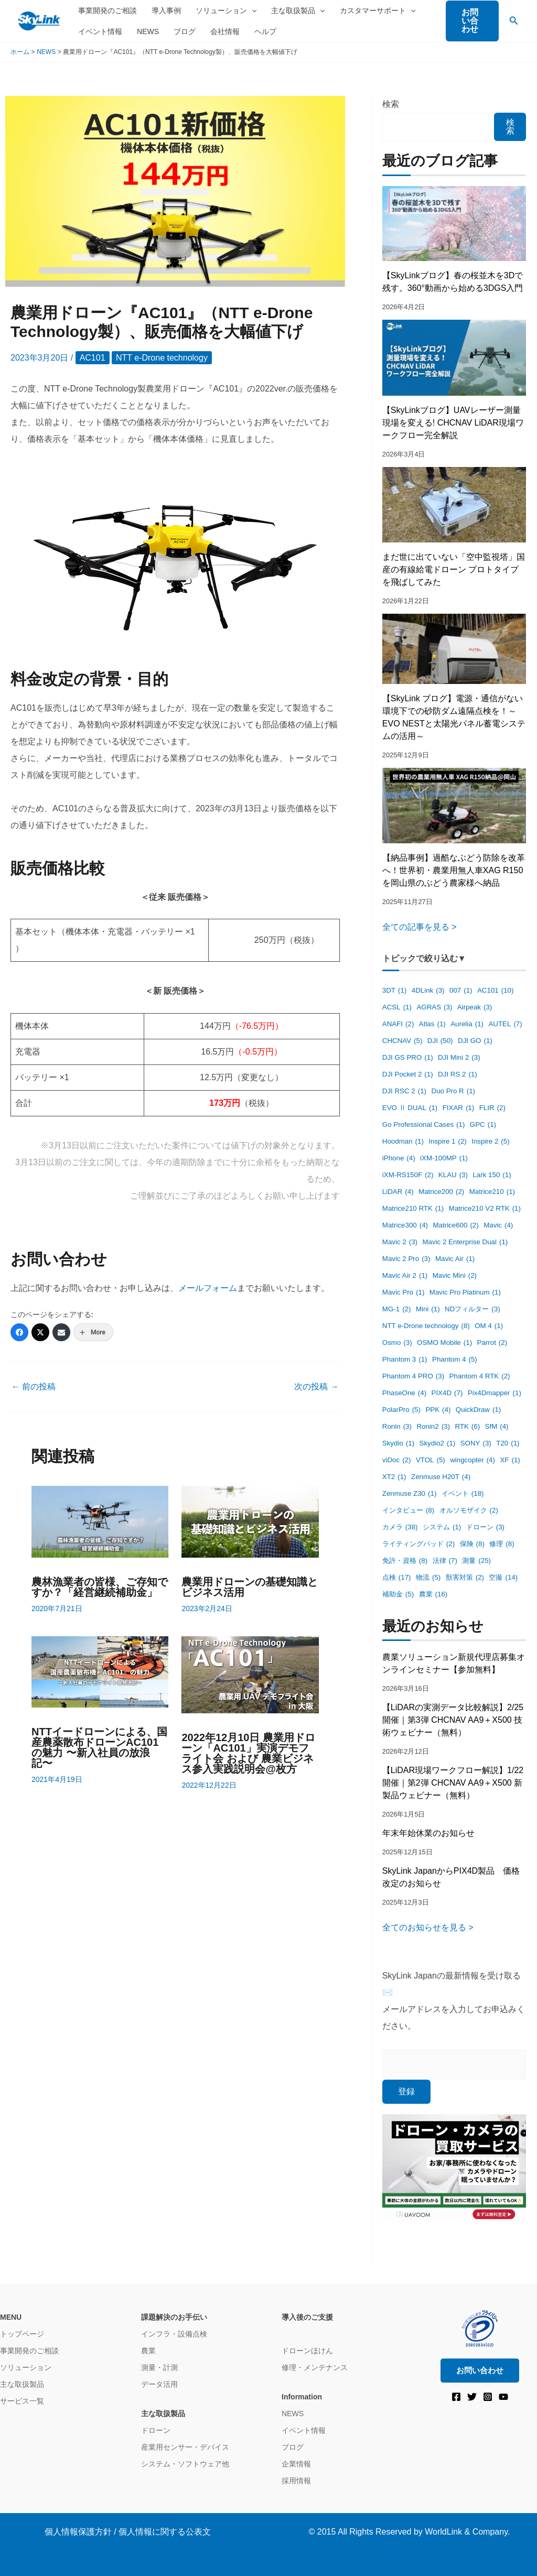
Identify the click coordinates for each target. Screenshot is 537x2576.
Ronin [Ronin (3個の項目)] (397, 1427)
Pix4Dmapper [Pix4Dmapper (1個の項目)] (494, 1393)
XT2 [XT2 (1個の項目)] (394, 1477)
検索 (390, 104)
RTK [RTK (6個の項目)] (467, 1427)
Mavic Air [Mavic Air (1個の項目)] (455, 1259)
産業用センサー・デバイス (185, 2447)
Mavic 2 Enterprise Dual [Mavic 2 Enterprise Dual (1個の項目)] (465, 1242)
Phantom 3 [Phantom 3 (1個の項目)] (404, 1360)
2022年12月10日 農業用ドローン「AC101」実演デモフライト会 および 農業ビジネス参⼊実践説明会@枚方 (248, 1753)
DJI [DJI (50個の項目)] (440, 1041)
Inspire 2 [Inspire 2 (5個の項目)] (490, 1142)
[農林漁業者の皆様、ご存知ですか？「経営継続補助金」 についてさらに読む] (99, 1521)
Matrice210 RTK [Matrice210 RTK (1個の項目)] (413, 1209)
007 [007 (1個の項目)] (460, 991)
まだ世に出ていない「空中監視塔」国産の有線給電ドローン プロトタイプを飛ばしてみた (453, 569)
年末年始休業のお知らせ (428, 1833)
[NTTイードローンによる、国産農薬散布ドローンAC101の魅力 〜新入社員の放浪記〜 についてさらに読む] (99, 1671)
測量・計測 (159, 2367)
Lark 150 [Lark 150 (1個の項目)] (491, 1175)
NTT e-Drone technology (162, 357)
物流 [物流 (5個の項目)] (428, 1578)
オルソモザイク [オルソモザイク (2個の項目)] (468, 1511)
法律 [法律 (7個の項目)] (445, 1561)
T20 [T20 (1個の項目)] (507, 1444)
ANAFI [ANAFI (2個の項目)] (398, 1024)
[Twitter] (40, 1332)
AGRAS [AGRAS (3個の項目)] (434, 1008)
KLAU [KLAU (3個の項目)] (453, 1175)
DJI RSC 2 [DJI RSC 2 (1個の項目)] (404, 1091)
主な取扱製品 (298, 10)
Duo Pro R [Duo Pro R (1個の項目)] (454, 1091)
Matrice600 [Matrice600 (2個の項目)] (455, 1226)
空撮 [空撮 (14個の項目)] (503, 1578)
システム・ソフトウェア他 (185, 2464)
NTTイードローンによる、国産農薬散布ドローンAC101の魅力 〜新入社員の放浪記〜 (99, 1747)
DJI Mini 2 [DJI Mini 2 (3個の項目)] (459, 1058)
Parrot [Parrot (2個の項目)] (492, 1343)
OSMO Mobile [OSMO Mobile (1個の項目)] (444, 1343)
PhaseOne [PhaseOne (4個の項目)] (404, 1393)
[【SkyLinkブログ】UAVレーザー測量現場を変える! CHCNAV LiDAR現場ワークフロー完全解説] (454, 357)
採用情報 (296, 2480)
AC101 (92, 357)
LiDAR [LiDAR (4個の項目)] (398, 1192)
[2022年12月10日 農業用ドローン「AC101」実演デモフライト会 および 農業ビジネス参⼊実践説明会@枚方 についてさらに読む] (249, 1673)
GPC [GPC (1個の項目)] (483, 1125)
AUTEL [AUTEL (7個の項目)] (505, 1024)
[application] (251, 10)
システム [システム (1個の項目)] (442, 1527)
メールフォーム (207, 1288)
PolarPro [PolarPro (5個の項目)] (401, 1410)
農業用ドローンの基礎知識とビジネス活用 (249, 1587)
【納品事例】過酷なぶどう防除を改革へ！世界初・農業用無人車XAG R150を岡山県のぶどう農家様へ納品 (453, 870)
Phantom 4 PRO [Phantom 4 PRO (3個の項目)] (413, 1376)
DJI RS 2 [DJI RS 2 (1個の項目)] (457, 1075)
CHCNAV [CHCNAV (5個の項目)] (402, 1041)
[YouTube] (503, 2396)
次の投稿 (316, 1387)
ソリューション (226, 10)
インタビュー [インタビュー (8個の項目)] (408, 1511)
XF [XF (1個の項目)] (510, 1460)
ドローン (155, 2430)
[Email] (61, 1332)
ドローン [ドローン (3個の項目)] (485, 1527)
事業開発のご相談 (107, 10)
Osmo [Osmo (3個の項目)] (397, 1343)
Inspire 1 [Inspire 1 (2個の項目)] (447, 1142)
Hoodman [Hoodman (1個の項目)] (403, 1142)
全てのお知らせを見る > (428, 1927)
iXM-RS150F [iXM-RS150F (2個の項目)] (408, 1175)
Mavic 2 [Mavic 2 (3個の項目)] (399, 1242)
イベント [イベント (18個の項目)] (463, 1494)
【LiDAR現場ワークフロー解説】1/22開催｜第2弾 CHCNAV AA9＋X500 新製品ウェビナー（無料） (452, 1783)
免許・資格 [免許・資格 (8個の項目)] (404, 1561)
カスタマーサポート (377, 10)
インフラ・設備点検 (174, 2334)
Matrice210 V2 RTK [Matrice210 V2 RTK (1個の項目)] (485, 1209)
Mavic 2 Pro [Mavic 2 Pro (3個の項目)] (406, 1259)
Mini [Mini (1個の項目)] (428, 1309)
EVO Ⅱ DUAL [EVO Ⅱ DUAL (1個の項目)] (409, 1108)
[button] (472, 21)
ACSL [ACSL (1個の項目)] (397, 1008)
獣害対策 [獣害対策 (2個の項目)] (465, 1578)
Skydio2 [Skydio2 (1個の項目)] (438, 1444)
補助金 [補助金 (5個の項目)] (398, 1595)
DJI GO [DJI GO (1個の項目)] (475, 1041)
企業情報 (296, 2464)
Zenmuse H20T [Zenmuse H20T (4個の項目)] (440, 1477)
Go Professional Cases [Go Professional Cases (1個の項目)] (423, 1125)
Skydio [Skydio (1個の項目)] (398, 1444)
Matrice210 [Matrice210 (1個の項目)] (492, 1192)
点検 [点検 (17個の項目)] (396, 1578)
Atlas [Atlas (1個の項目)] (432, 1024)
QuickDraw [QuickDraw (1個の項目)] (478, 1410)
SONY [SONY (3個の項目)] (475, 1444)
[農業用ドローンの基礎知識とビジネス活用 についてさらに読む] (249, 1521)
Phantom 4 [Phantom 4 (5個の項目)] (454, 1360)
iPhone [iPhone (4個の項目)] (398, 1158)
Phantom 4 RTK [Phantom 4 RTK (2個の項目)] (479, 1376)
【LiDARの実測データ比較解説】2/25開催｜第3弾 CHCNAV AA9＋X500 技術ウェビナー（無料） (452, 1720)
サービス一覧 (22, 2401)
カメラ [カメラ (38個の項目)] (400, 1527)
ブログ (185, 31)
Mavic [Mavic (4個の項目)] (498, 1226)
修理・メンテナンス (315, 2367)
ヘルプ (265, 31)
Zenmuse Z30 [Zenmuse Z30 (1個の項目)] (409, 1494)
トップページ (22, 2334)
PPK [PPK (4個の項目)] (437, 1410)
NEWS (148, 31)
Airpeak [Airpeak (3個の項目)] (474, 1008)
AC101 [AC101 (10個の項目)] (495, 991)
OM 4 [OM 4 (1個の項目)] (489, 1326)
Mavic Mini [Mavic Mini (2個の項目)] (455, 1276)
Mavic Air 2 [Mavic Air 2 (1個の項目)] (404, 1276)
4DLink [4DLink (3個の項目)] (428, 991)
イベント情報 (100, 31)
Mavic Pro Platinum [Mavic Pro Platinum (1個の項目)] (465, 1293)
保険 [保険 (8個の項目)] (472, 1544)
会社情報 (225, 31)
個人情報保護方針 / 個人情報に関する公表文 (128, 2531)
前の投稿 (34, 1387)
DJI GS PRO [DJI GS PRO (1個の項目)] (407, 1058)
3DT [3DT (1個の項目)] (394, 991)
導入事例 (166, 10)
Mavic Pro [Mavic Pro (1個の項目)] (403, 1293)
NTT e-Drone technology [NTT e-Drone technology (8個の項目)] (426, 1326)
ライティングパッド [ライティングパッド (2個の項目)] (418, 1544)
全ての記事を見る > (419, 926)
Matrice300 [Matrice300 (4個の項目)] (405, 1226)
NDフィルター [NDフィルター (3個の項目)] (472, 1309)
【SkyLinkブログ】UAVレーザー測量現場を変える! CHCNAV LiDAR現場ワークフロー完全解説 (453, 423)
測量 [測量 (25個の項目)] (476, 1561)
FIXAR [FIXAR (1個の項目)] (459, 1108)
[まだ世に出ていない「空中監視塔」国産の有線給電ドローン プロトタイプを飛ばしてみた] (454, 504)
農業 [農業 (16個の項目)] (433, 1595)
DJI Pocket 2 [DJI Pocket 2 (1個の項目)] (407, 1075)
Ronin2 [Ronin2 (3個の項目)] (433, 1427)
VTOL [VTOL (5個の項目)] (430, 1460)
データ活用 (159, 2384)
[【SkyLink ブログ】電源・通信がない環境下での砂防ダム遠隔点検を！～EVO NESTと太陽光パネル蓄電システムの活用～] (454, 649)
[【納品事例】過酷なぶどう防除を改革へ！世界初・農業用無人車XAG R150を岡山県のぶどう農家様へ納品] (454, 805)
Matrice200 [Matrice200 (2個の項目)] (441, 1192)
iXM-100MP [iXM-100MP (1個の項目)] (444, 1158)
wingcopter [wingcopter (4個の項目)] (472, 1460)
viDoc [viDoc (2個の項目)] (396, 1460)
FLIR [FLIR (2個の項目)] (492, 1108)
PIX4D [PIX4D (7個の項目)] (447, 1393)
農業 (148, 2350)
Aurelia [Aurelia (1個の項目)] (467, 1024)
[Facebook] (19, 1332)
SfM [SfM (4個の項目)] (497, 1427)
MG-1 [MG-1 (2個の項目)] (396, 1309)
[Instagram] (487, 2396)
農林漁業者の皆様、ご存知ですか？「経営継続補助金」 (99, 1587)
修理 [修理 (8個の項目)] (501, 1544)
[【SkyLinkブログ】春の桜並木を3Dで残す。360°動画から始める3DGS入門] (454, 223)
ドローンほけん (307, 2350)
